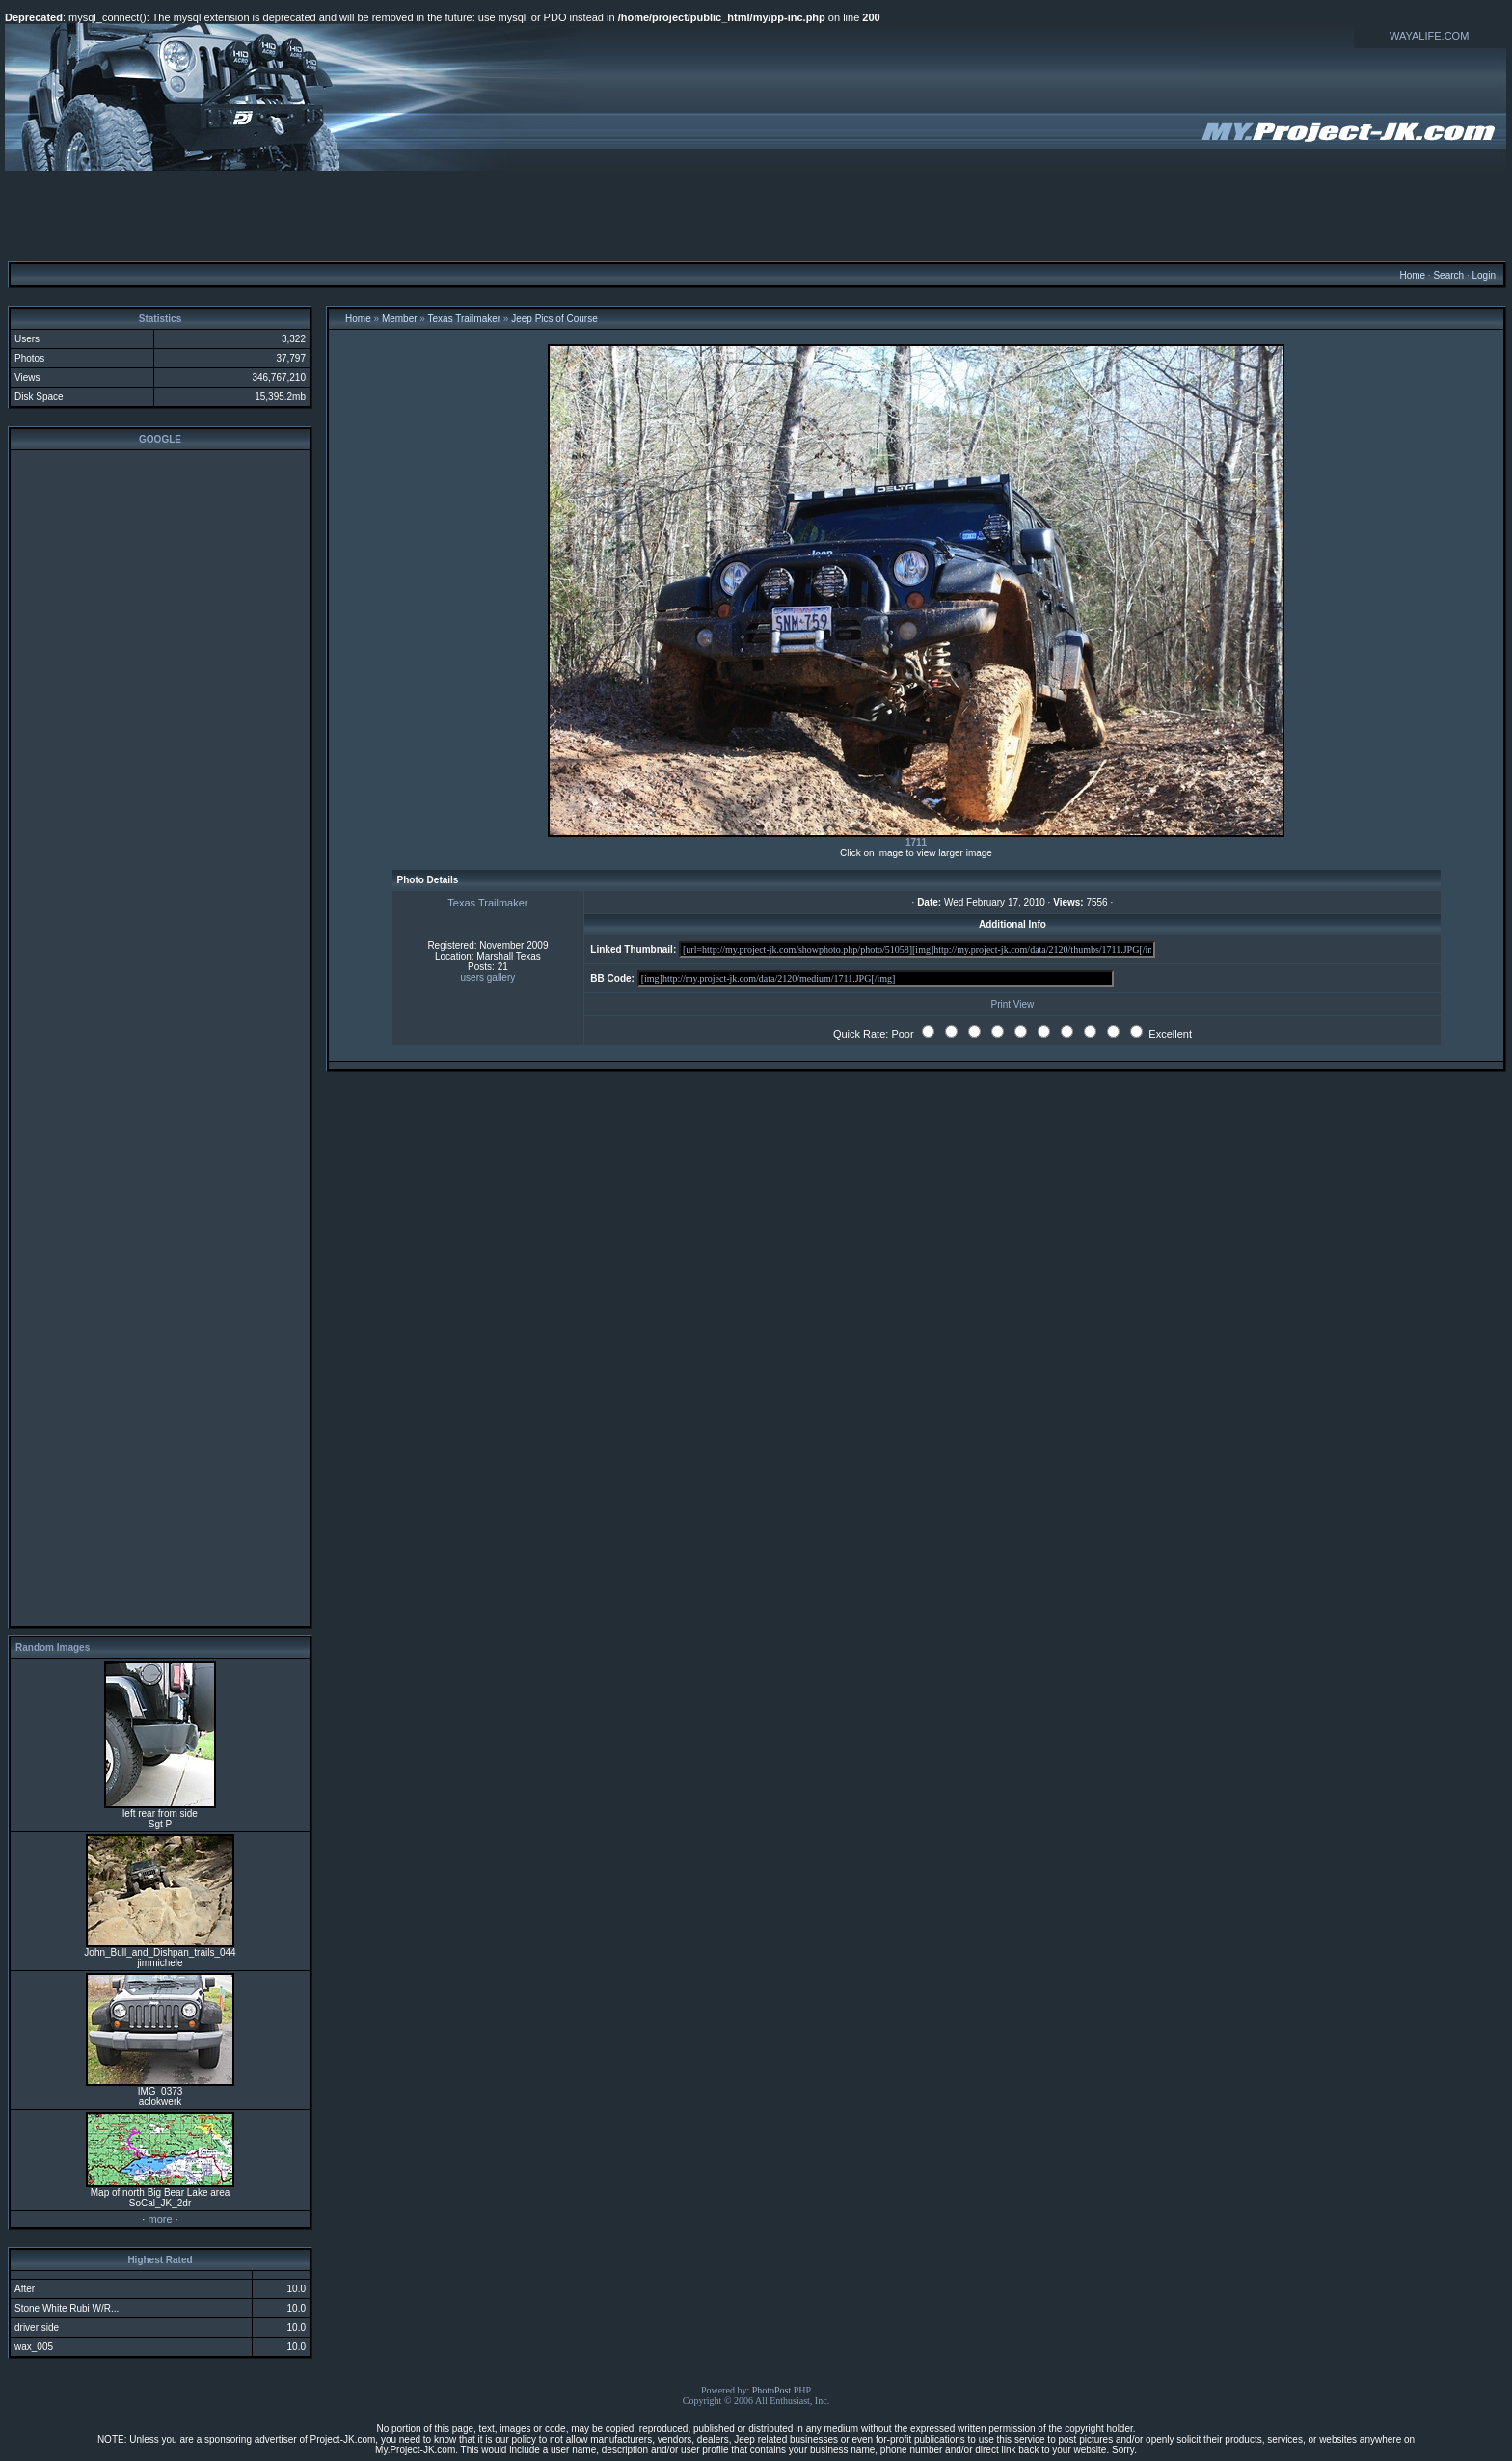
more (160, 2219)
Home (1412, 275)
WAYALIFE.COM (1429, 35)
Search (1448, 275)
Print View (1013, 1004)
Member (400, 318)
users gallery (488, 977)
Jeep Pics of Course (554, 318)
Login (1483, 275)
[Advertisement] (756, 215)
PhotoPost (772, 2390)
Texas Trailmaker (464, 318)
